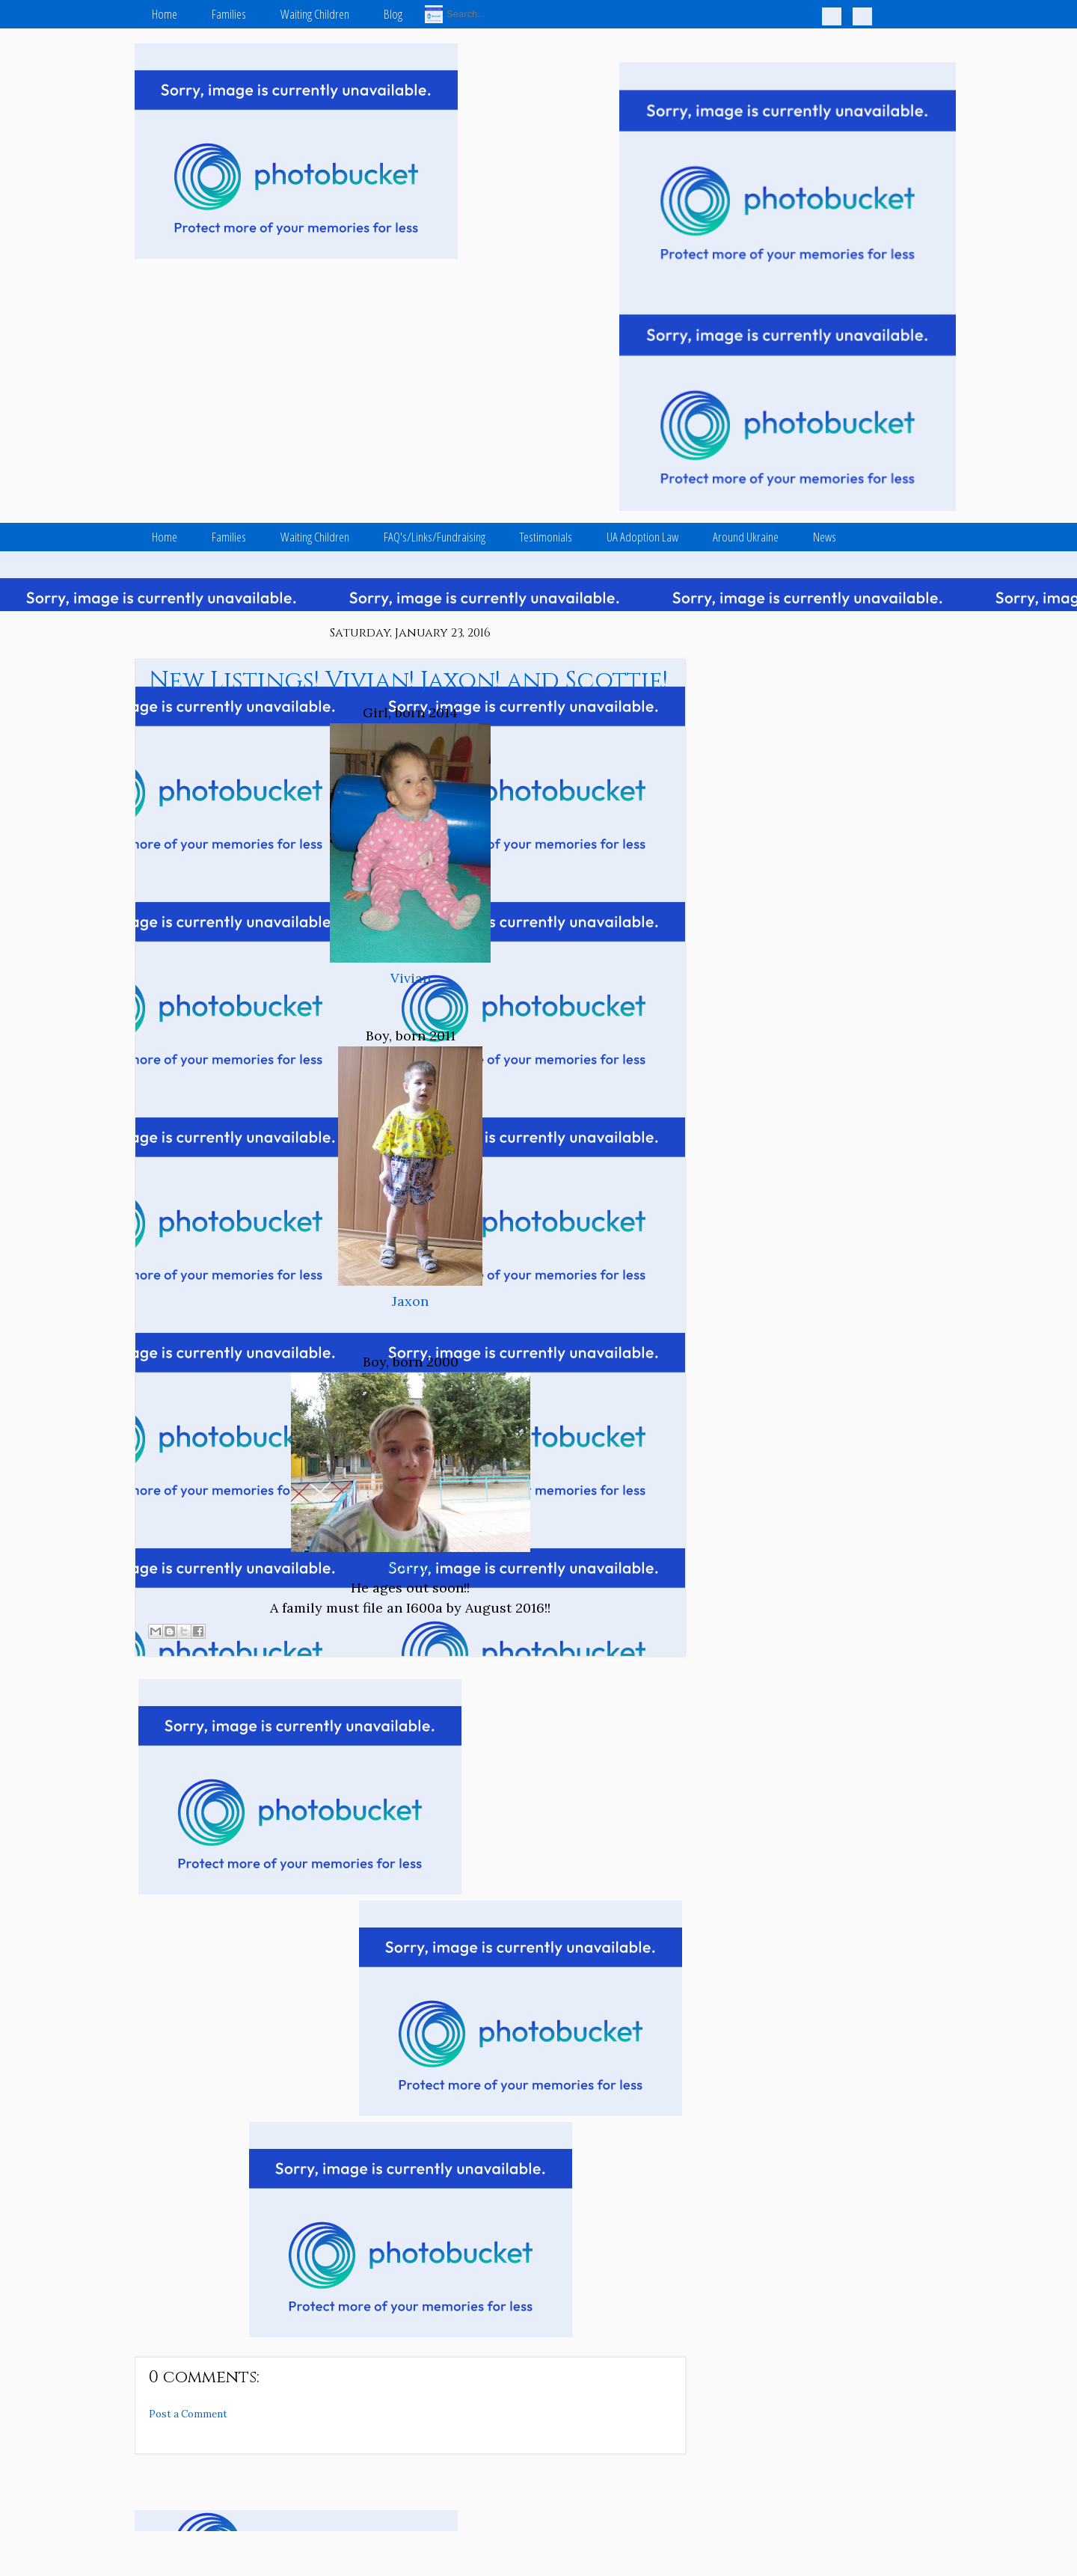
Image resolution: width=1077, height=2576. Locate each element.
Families (229, 13)
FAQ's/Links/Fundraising (434, 536)
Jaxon (410, 1301)
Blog (393, 13)
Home (164, 13)
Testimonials (546, 536)
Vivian (410, 978)
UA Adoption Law (642, 536)
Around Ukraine (746, 536)
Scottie (410, 1567)
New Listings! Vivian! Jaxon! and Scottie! (408, 681)
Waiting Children (314, 13)
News (824, 536)
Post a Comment (188, 2414)
